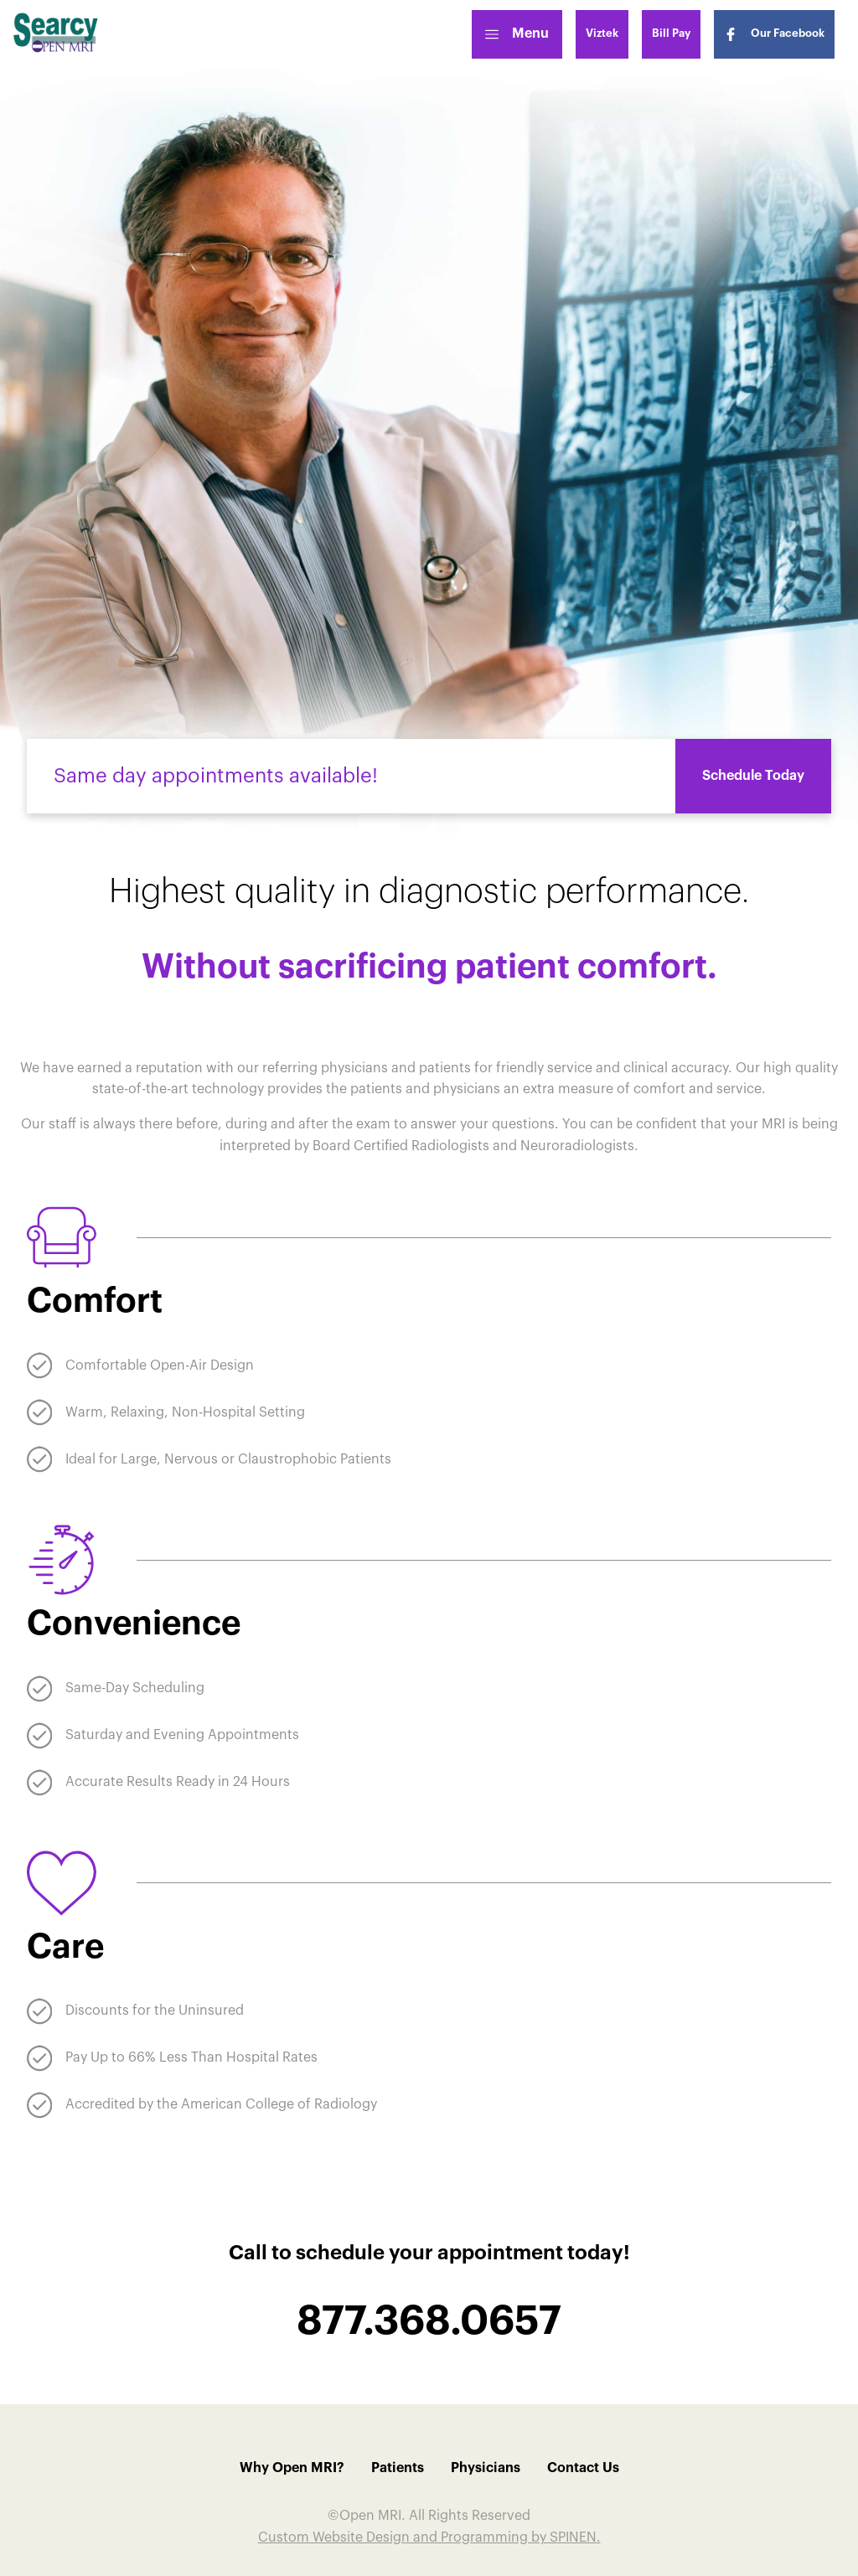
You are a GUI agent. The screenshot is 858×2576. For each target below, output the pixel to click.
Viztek (602, 33)
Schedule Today (753, 775)
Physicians (485, 2468)
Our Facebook (774, 34)
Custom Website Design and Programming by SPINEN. (429, 2537)
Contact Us (583, 2468)
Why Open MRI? (292, 2468)
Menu (517, 34)
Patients (397, 2468)
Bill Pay (671, 33)
